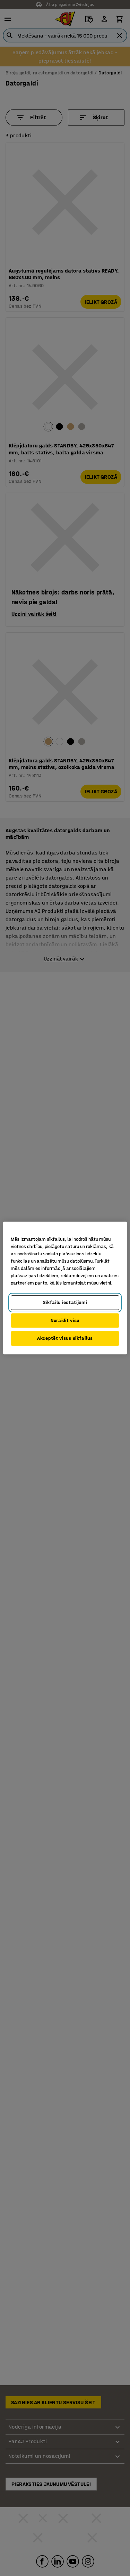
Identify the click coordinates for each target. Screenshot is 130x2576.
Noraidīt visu (65, 1320)
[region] (65, 1288)
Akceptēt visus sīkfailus (65, 1338)
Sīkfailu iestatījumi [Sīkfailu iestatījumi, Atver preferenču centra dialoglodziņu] (65, 1302)
